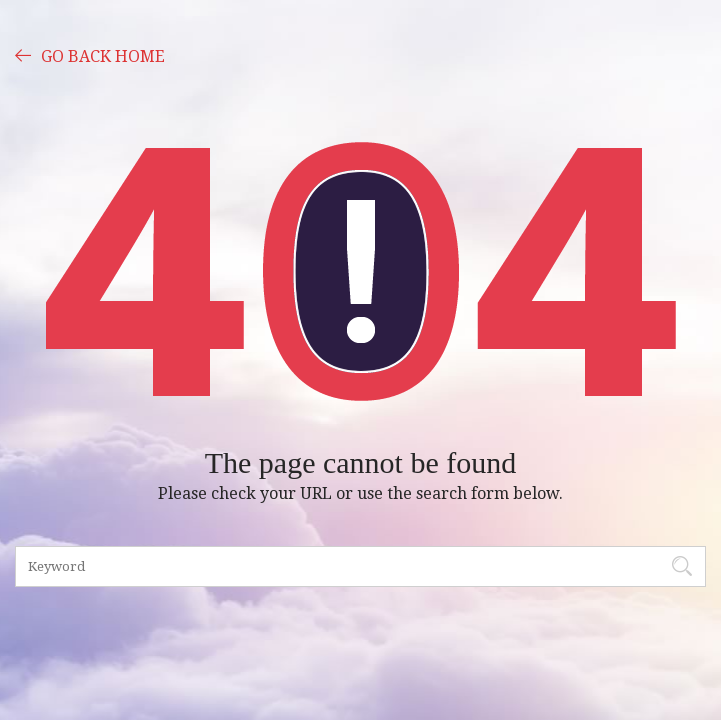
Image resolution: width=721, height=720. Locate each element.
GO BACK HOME (90, 55)
